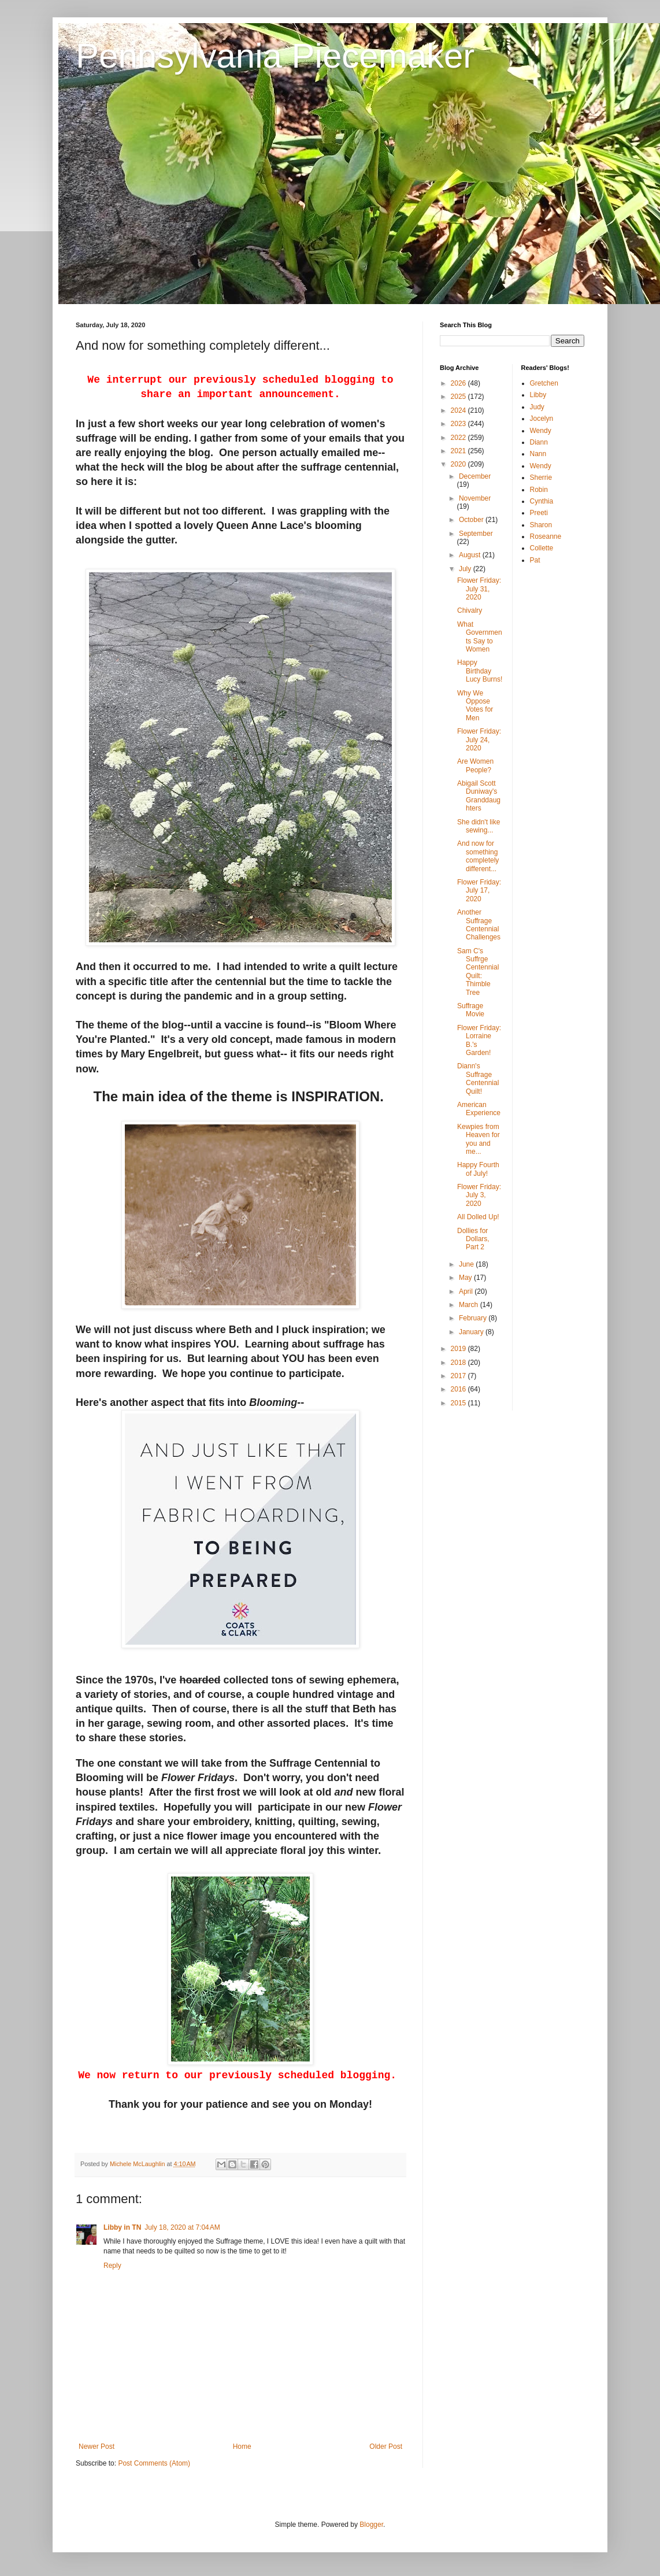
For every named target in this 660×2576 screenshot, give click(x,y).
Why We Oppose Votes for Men (475, 705)
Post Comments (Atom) (154, 2463)
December (475, 476)
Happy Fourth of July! (478, 1169)
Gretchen (544, 383)
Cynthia (542, 501)
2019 (459, 1349)
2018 (459, 1363)
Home (242, 2446)
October (472, 520)
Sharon (541, 525)
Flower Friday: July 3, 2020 (479, 1195)
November (475, 498)
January (472, 1332)
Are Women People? (475, 765)
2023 (459, 424)
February (473, 1318)
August (471, 555)
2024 (459, 410)
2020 (459, 464)
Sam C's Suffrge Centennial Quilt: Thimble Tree (478, 972)
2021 (459, 451)
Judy (537, 407)
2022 (459, 438)
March (469, 1305)
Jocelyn (542, 418)
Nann (538, 454)
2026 (459, 383)
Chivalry (469, 610)
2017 (459, 1376)
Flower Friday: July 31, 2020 (479, 588)
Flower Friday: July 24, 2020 (479, 739)
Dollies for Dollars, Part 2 (473, 1239)
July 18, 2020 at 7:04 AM (182, 2227)
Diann (539, 442)
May (466, 1278)
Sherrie (541, 477)
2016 (459, 1389)
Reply (112, 2266)
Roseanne (546, 536)
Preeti (539, 513)
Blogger (371, 2525)
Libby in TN (122, 2227)
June (467, 1264)
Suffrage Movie (470, 1010)
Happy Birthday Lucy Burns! (479, 670)
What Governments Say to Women (479, 636)
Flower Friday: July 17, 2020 (479, 890)
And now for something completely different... (478, 855)
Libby (538, 395)
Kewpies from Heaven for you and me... (478, 1139)
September (476, 534)
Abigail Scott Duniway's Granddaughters (478, 795)
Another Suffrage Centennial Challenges (478, 924)
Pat (535, 560)
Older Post (385, 2446)
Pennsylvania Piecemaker (275, 55)
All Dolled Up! (478, 1217)
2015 (459, 1403)
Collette (542, 548)
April (466, 1291)
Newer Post (96, 2446)
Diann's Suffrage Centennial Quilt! (478, 1078)
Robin (539, 490)
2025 (459, 397)
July (466, 569)
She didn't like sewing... (478, 826)
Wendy (540, 431)
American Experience (478, 1109)
